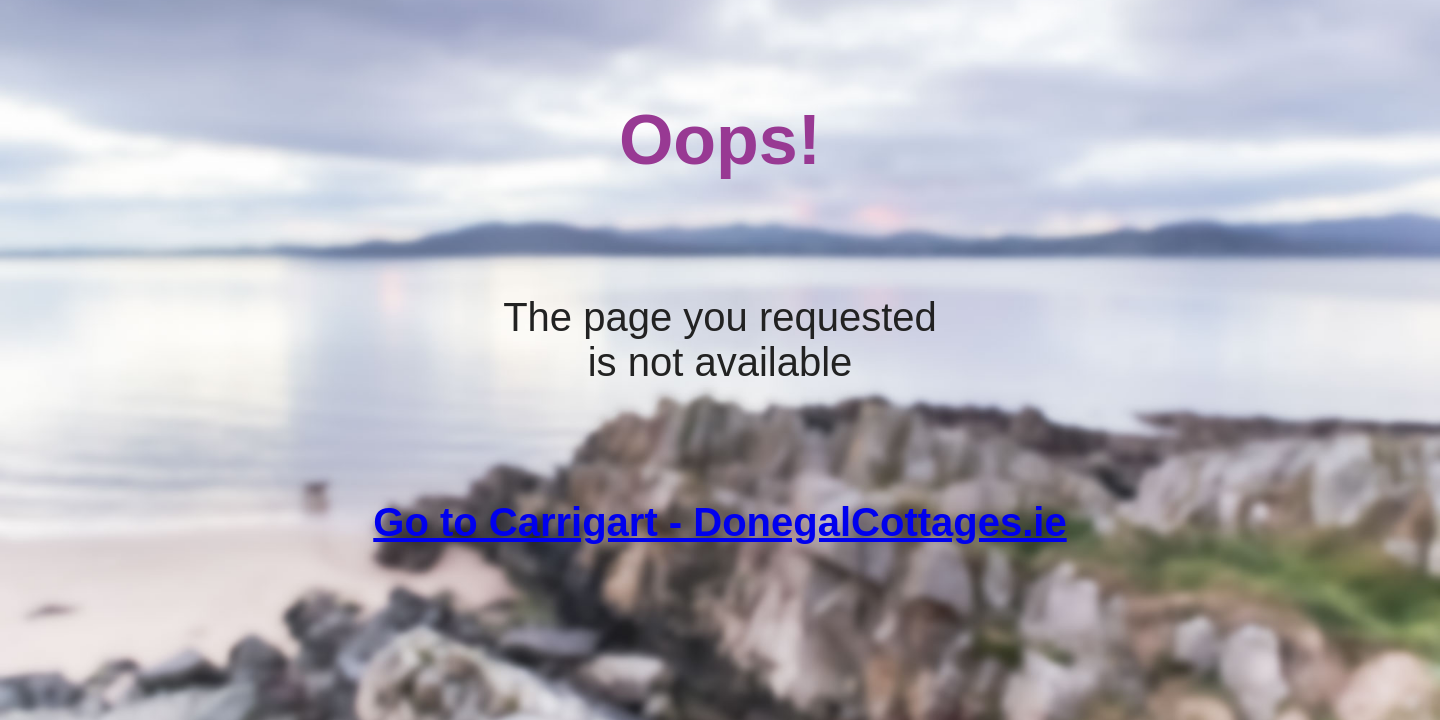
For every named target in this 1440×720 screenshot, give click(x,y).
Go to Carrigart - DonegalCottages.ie (719, 522)
